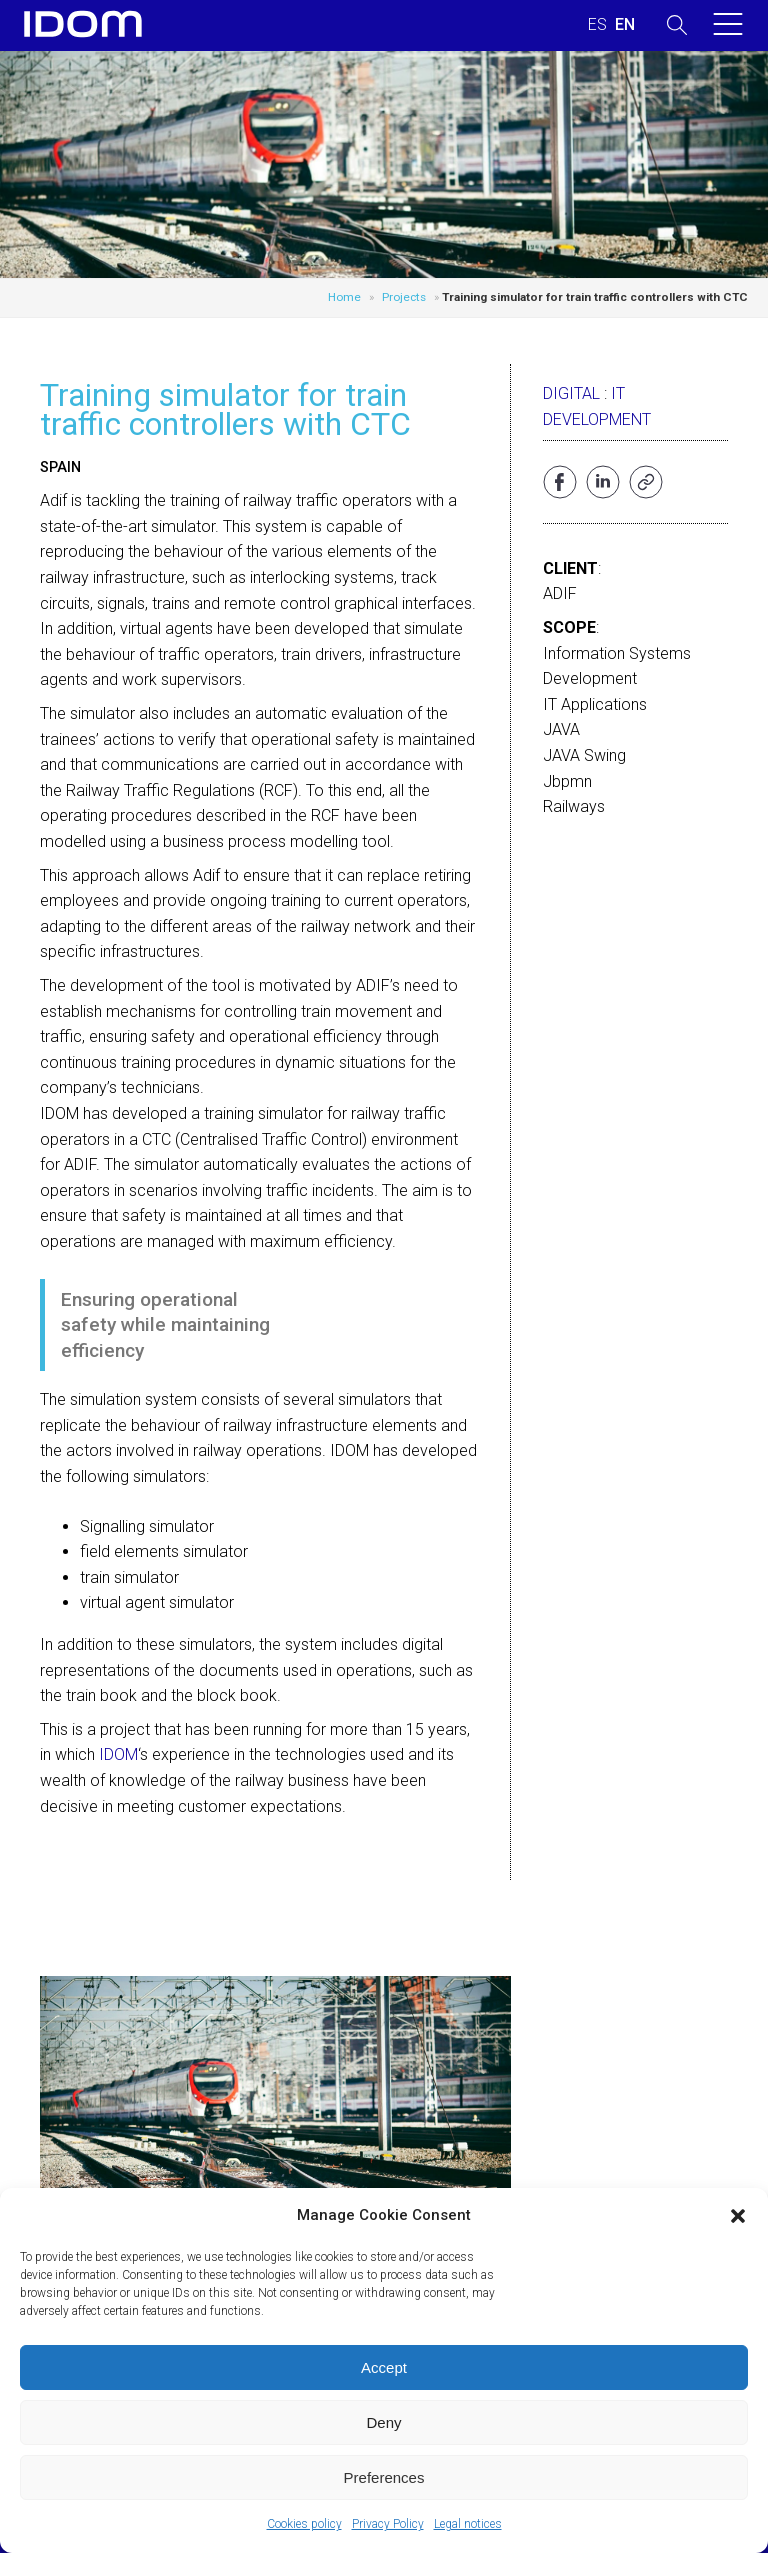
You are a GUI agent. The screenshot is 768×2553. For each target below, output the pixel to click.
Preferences (384, 2477)
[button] (738, 2216)
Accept (384, 2367)
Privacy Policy (388, 2524)
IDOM (118, 1754)
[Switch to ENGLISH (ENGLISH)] (625, 25)
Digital (571, 393)
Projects (404, 297)
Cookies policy (304, 2524)
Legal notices (468, 2524)
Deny (383, 2422)
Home (344, 297)
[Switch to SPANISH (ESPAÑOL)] (597, 25)
